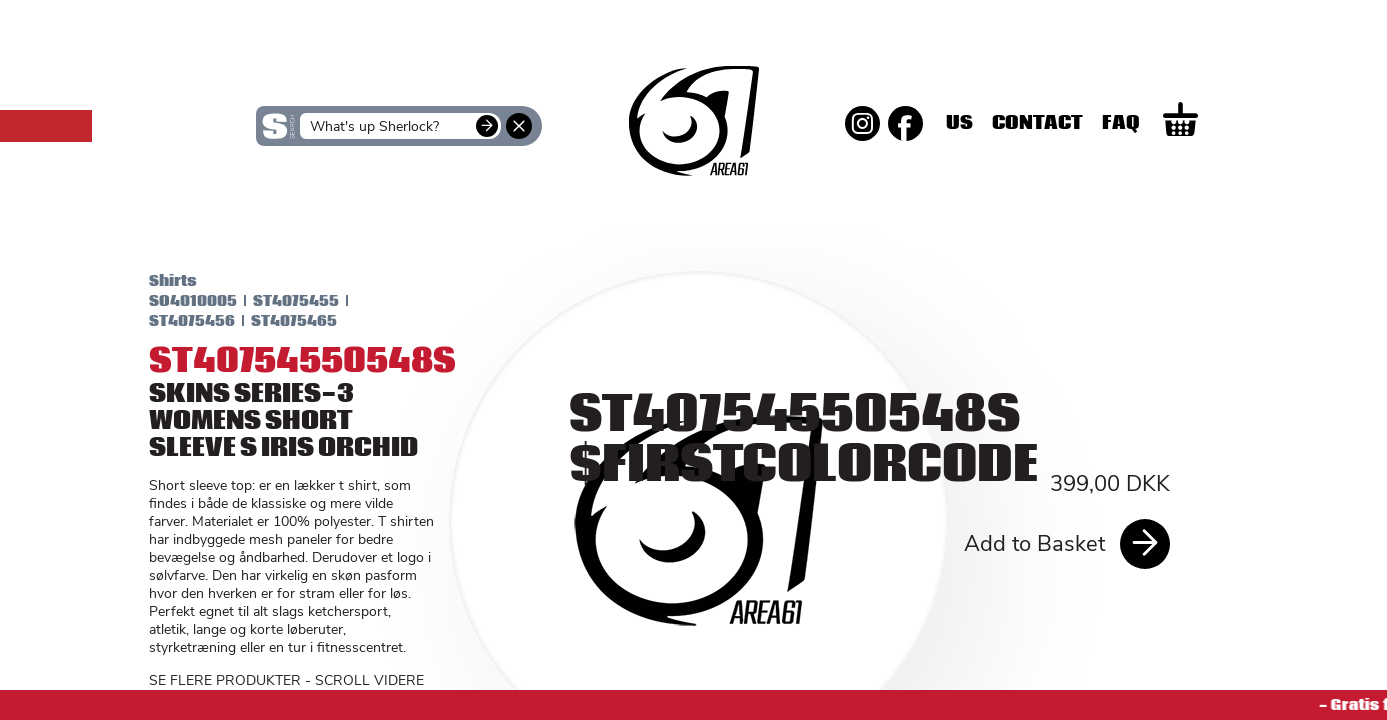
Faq (1190, 123)
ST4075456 (177, 321)
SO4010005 (178, 301)
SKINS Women (293, 208)
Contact (1106, 123)
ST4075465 (279, 321)
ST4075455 (281, 301)
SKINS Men (693, 195)
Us (1028, 123)
